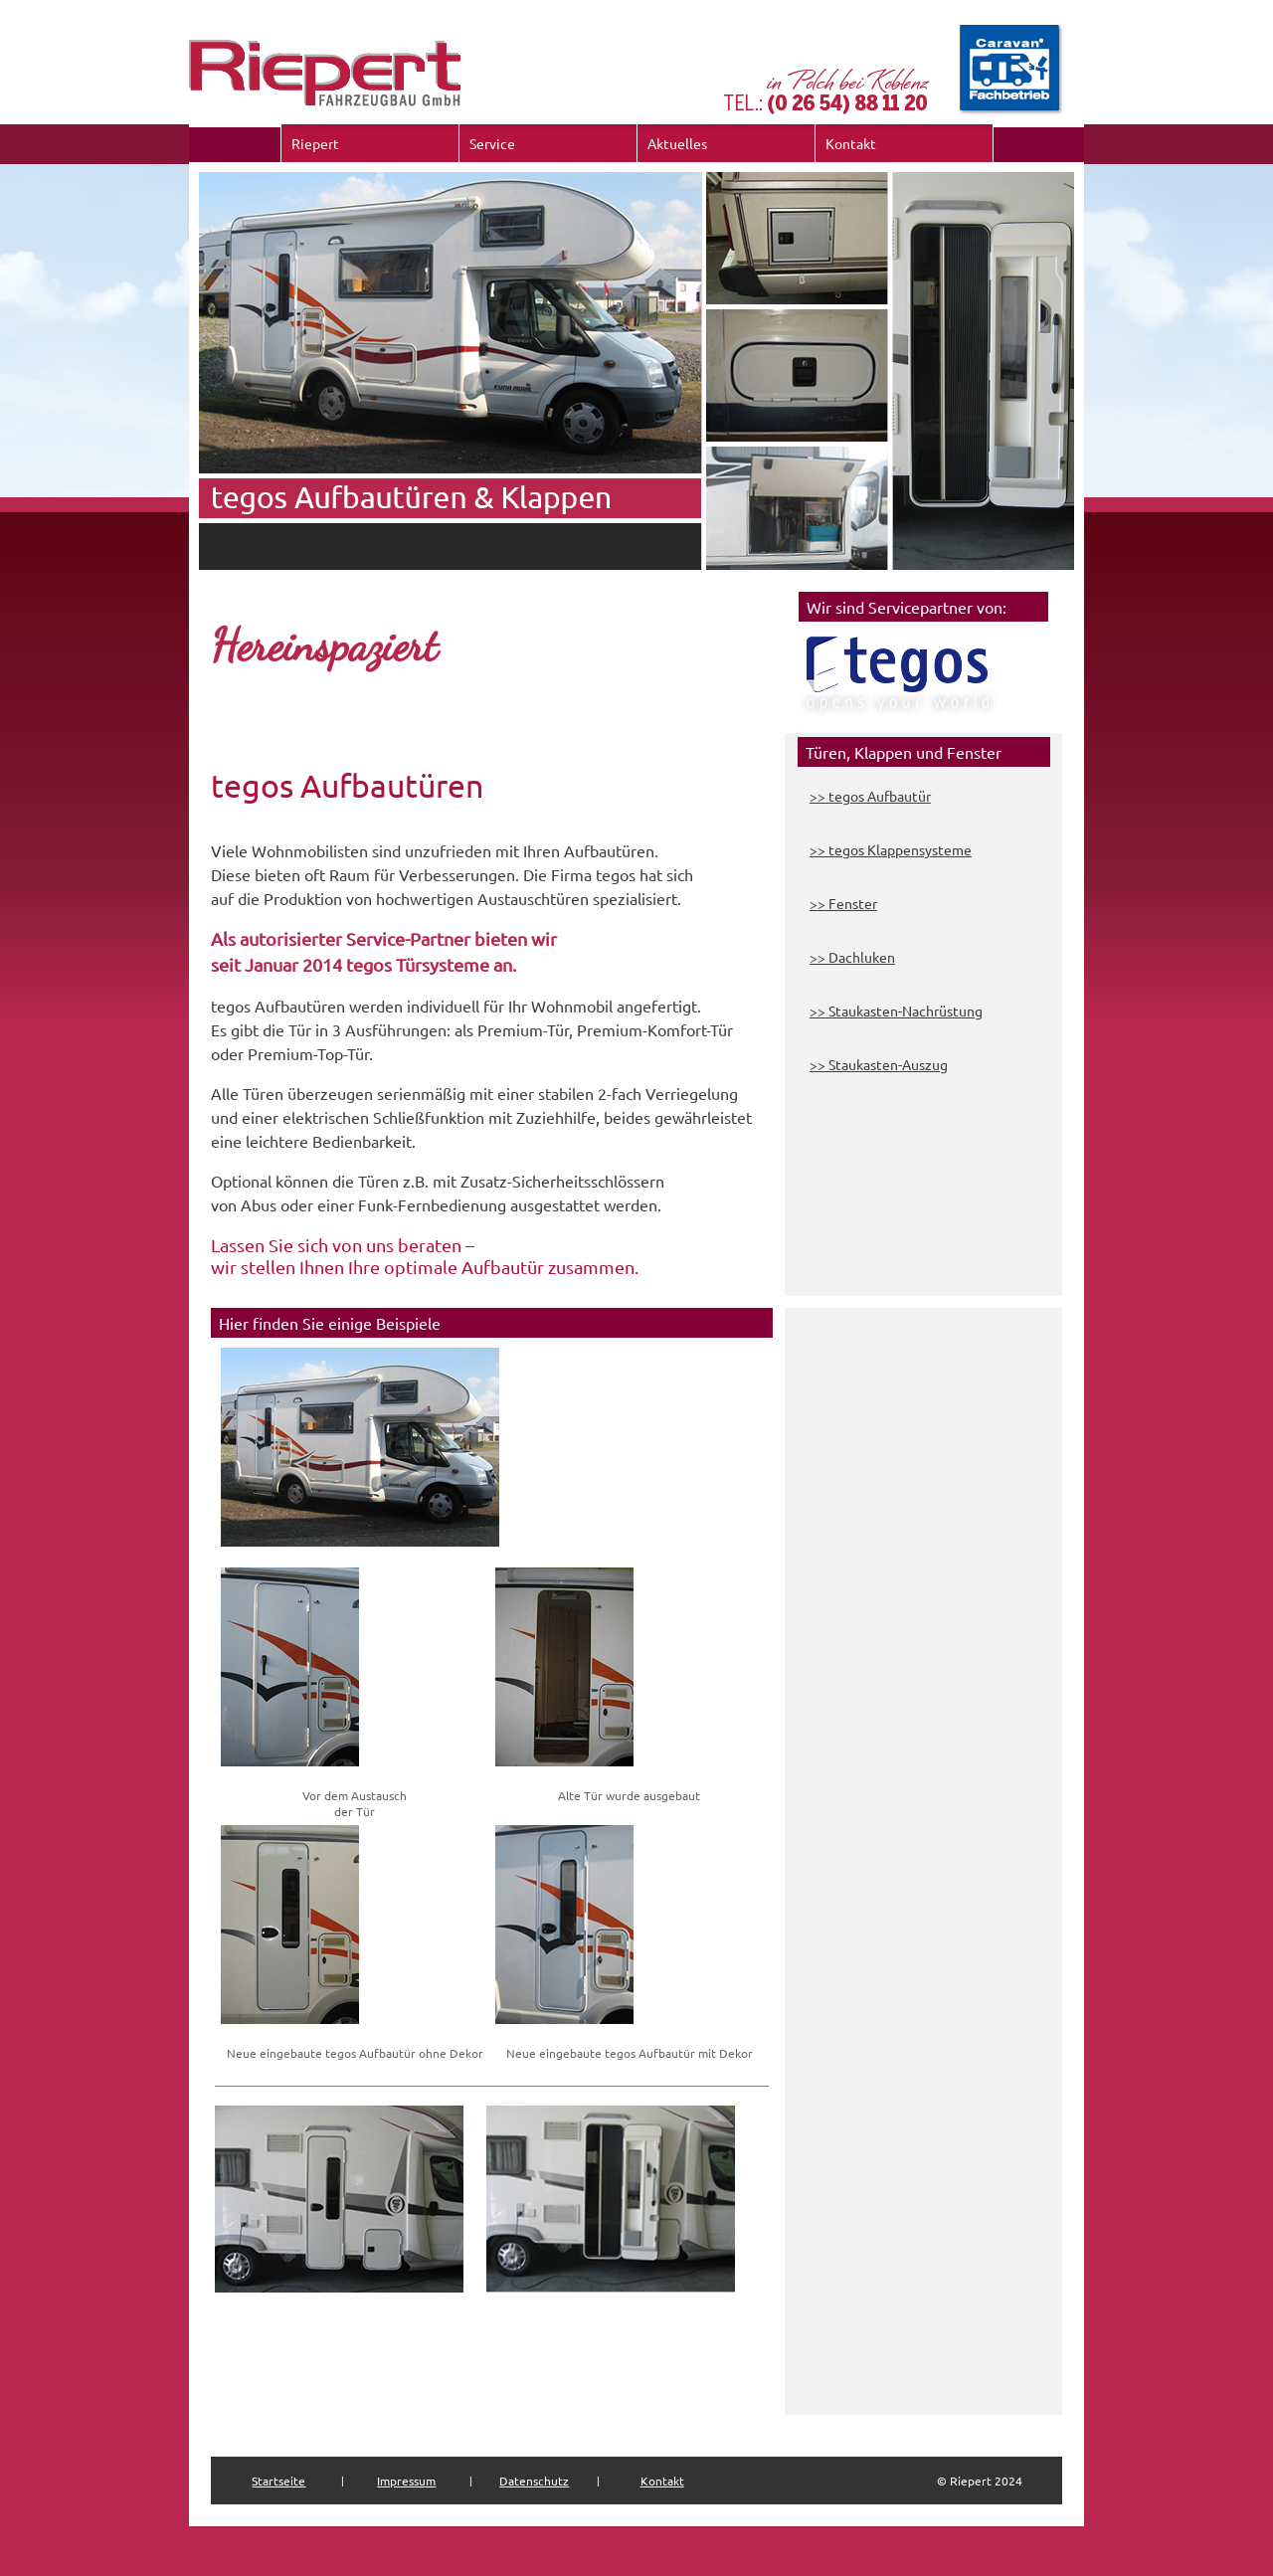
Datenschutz (534, 2480)
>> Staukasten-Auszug (879, 1064)
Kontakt (850, 143)
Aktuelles (677, 143)
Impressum (406, 2480)
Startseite (278, 2480)
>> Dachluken (852, 957)
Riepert (315, 143)
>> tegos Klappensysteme (891, 849)
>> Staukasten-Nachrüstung (896, 1010)
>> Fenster (843, 903)
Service (492, 143)
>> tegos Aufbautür (870, 796)
